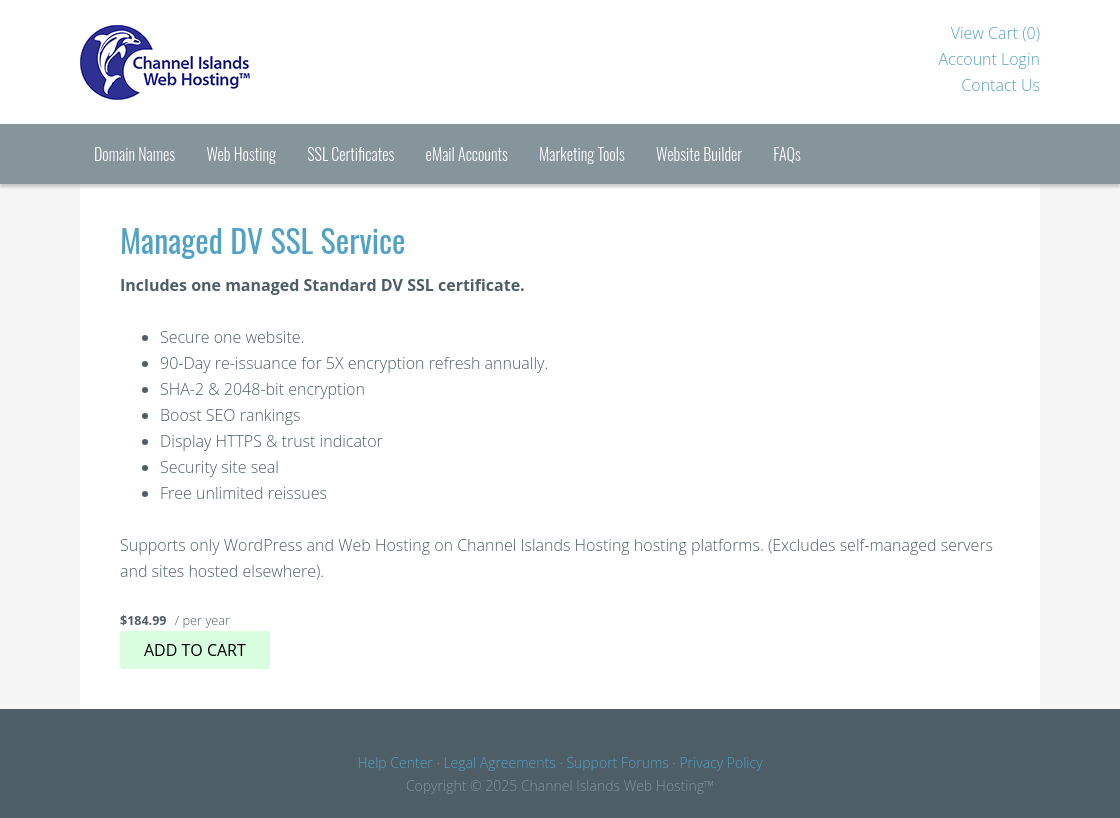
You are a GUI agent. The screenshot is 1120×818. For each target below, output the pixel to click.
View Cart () (995, 33)
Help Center (394, 762)
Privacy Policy (720, 762)
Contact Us (1000, 85)
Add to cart (195, 650)
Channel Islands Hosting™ (230, 62)
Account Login (989, 59)
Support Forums (617, 762)
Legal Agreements (499, 762)
